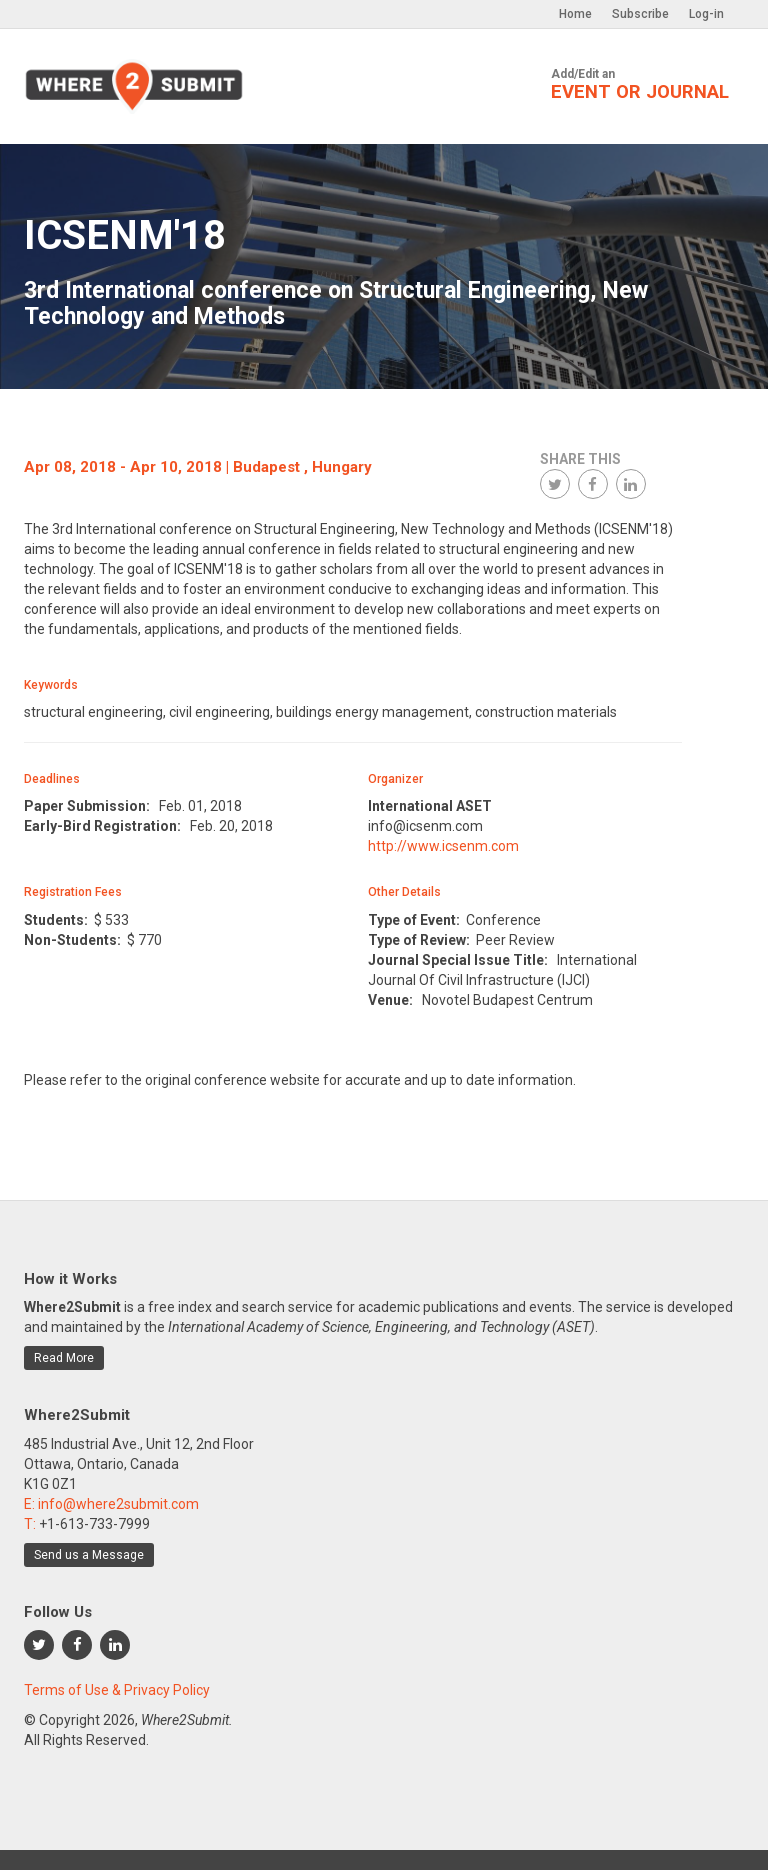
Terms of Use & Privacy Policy (117, 1690)
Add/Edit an (640, 85)
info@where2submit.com (118, 1504)
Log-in (706, 14)
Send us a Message (89, 1555)
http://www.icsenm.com (443, 846)
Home (575, 14)
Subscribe (640, 14)
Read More (64, 1358)
